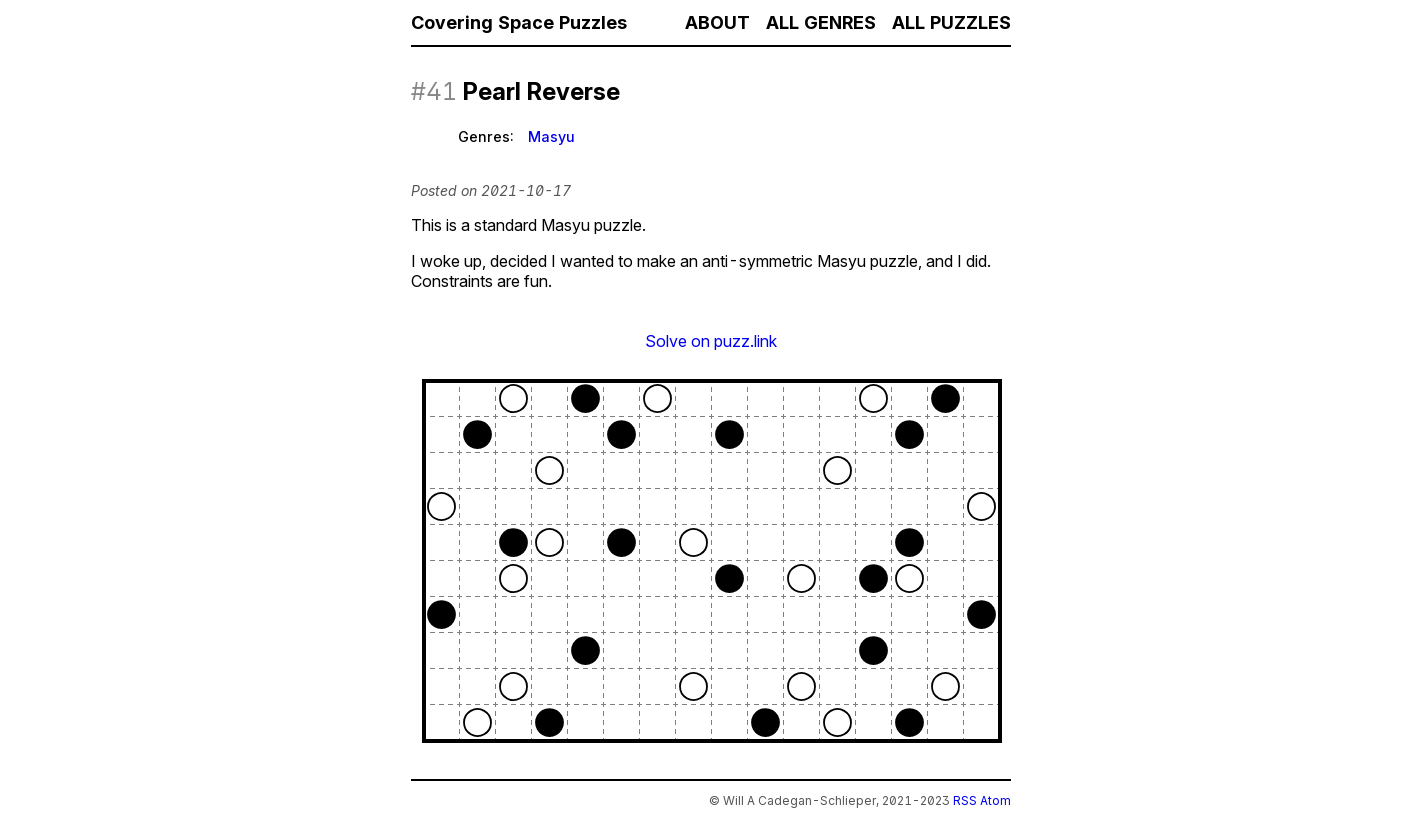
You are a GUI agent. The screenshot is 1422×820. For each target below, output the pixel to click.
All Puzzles (951, 22)
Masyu (551, 136)
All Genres (821, 22)
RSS (965, 800)
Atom (995, 800)
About (717, 22)
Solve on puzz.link (711, 341)
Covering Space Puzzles (519, 22)
